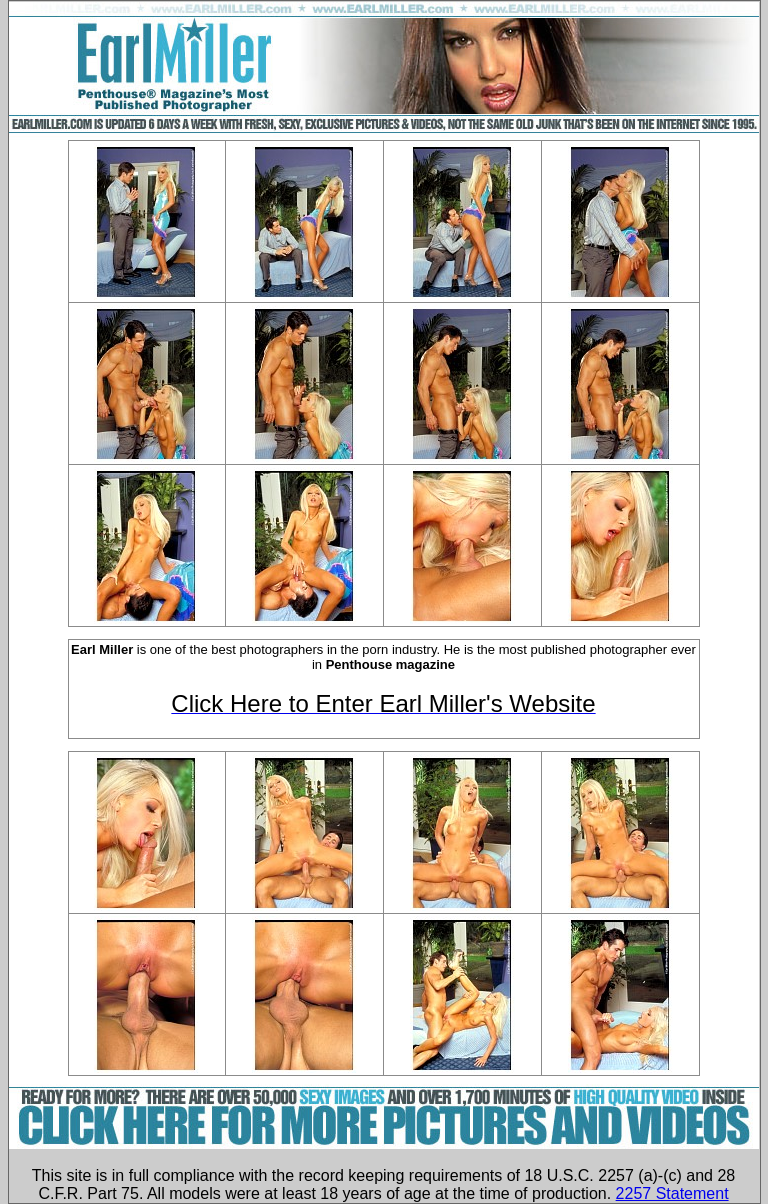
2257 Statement (672, 1193)
